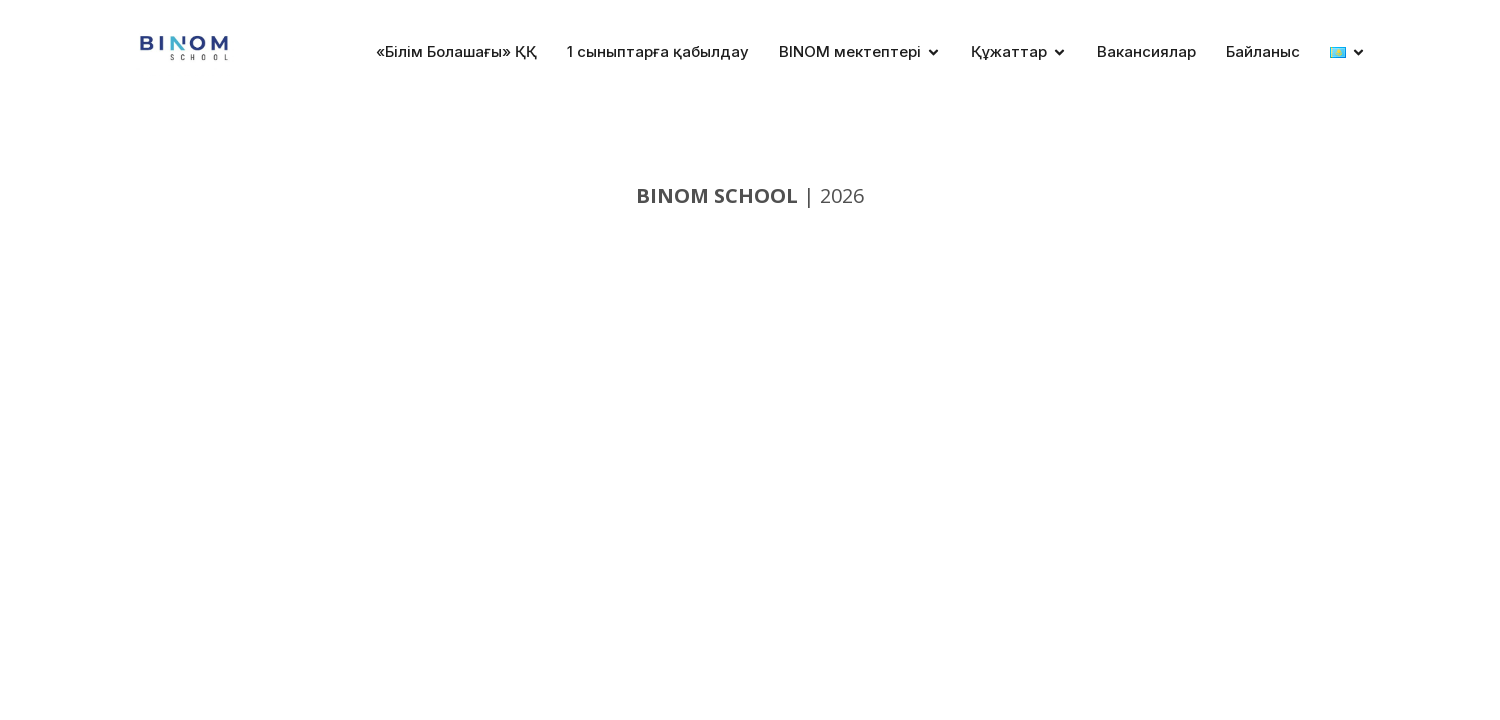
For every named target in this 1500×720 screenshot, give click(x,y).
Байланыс (1263, 51)
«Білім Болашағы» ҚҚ (456, 51)
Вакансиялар (1146, 51)
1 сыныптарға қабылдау (658, 51)
